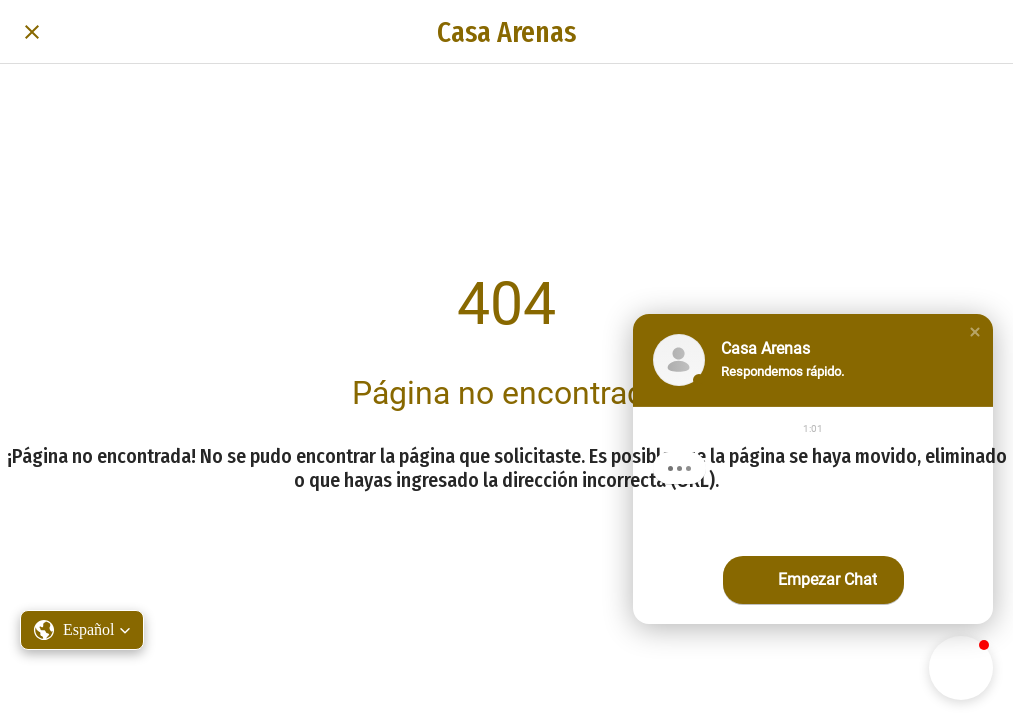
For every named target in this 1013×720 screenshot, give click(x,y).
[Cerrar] (32, 32)
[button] (975, 332)
